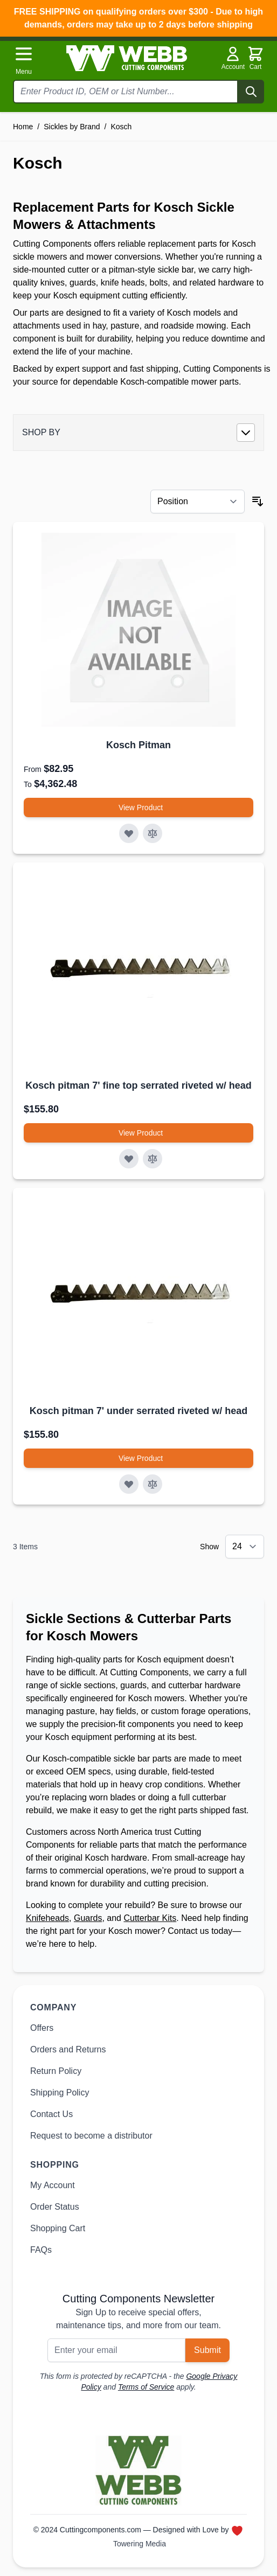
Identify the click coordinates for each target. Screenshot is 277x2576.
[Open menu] (23, 60)
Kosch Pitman (138, 745)
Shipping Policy (59, 2092)
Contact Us (51, 2114)
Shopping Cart (57, 2228)
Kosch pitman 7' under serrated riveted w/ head (138, 1410)
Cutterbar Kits (149, 1918)
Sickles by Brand (72, 126)
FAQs (41, 2249)
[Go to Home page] (127, 58)
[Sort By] (197, 501)
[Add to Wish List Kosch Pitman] (128, 833)
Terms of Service (146, 2387)
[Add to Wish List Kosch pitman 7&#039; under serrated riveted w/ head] (128, 1484)
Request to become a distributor (91, 2135)
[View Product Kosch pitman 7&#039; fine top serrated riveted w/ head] (138, 1133)
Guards (88, 1918)
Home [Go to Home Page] (23, 126)
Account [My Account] (233, 58)
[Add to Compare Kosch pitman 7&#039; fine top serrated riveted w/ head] (152, 1158)
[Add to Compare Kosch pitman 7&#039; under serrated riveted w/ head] (152, 1484)
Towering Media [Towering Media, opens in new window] (139, 2543)
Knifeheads (47, 1918)
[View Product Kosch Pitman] (138, 807)
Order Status (54, 2206)
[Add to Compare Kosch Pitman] (152, 833)
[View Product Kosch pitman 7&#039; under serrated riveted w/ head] (138, 1458)
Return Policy (55, 2071)
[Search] (251, 91)
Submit (207, 2350)
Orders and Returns (68, 2049)
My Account (52, 2185)
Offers (41, 2027)
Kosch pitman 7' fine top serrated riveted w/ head (138, 1085)
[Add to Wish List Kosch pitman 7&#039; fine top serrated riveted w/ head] (128, 1158)
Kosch (120, 126)
